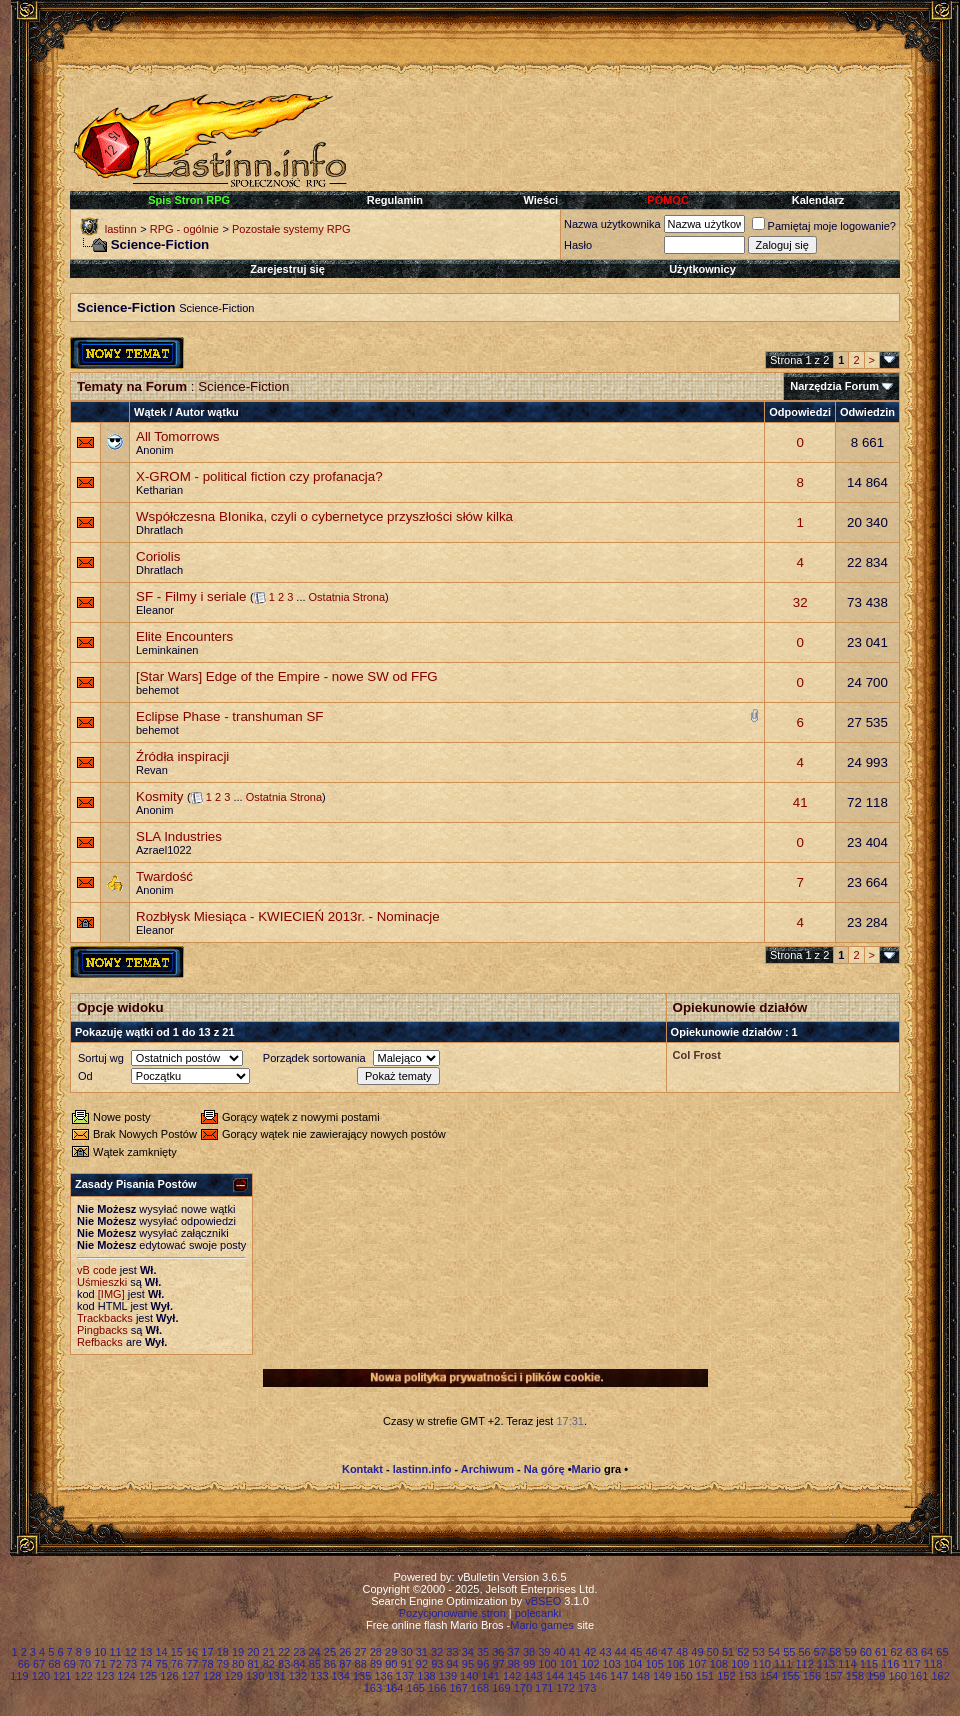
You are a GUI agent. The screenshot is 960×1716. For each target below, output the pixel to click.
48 (682, 1652)
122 (84, 1676)
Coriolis (158, 556)
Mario (586, 1469)
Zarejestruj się (287, 269)
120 (41, 1676)
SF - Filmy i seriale (191, 596)
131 (276, 1676)
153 (748, 1676)
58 (835, 1652)
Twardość (164, 876)
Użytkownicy (702, 269)
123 (105, 1676)
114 (847, 1664)
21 (269, 1652)
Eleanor (155, 610)
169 (501, 1688)
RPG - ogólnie (184, 229)
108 (719, 1664)
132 (298, 1676)
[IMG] (111, 1294)
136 (383, 1676)
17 (207, 1652)
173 (587, 1688)
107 (697, 1664)
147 (619, 1676)
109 (740, 1664)
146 (598, 1676)
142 (512, 1676)
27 (360, 1652)
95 (468, 1664)
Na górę (544, 1469)
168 (480, 1688)
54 (774, 1652)
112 (804, 1664)
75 (162, 1664)
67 (39, 1664)
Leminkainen (167, 650)
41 (800, 802)
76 (177, 1664)
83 (284, 1664)
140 (469, 1676)
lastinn (121, 229)
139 (448, 1676)
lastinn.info (422, 1469)
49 (697, 1652)
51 (728, 1652)
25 (330, 1652)
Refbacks (100, 1342)
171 (544, 1688)
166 (437, 1688)
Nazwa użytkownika (612, 224)
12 (131, 1652)
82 (269, 1664)
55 (789, 1652)
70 (85, 1664)
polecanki (538, 1613)
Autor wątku (207, 412)
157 (833, 1676)
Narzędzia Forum (834, 386)
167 (458, 1688)
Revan (152, 770)
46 (651, 1652)
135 (362, 1676)
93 (437, 1664)
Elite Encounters (184, 636)
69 (70, 1664)
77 (192, 1664)
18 (223, 1652)
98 (514, 1664)
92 (422, 1664)
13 (146, 1652)
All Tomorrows (177, 436)
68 (54, 1664)
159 (876, 1676)
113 (826, 1664)
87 (345, 1664)
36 (498, 1652)
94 (452, 1664)
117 (912, 1664)
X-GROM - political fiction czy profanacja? (259, 476)
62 (896, 1652)
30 (406, 1652)
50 (713, 1652)
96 (483, 1664)
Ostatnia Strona (347, 597)
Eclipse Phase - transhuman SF (229, 716)
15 (177, 1652)
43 (605, 1652)
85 (315, 1664)
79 (223, 1664)
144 (555, 1676)
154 (769, 1676)
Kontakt (362, 1469)
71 (100, 1664)
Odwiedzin (867, 412)
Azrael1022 (164, 850)
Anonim (154, 450)
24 (315, 1652)
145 (576, 1676)
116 (890, 1664)
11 (115, 1652)
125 (148, 1676)
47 (667, 1652)
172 (566, 1688)
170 (523, 1688)
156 (812, 1676)
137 (405, 1676)
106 (676, 1664)
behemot (157, 690)
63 (912, 1652)
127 (191, 1676)
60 (866, 1652)
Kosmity (159, 796)
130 (255, 1676)
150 (683, 1676)
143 (533, 1676)
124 (126, 1676)
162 (940, 1676)
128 (212, 1676)
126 (169, 1676)
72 (116, 1664)
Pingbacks (102, 1330)
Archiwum (487, 1469)
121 (62, 1676)
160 (898, 1676)
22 (284, 1652)
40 (560, 1652)
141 (491, 1676)
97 (498, 1664)
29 (391, 1652)
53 (759, 1652)
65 (942, 1652)
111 (783, 1664)
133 (319, 1676)
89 (376, 1664)
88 (361, 1664)
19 (238, 1652)
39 (544, 1652)
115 (869, 1664)
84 (299, 1664)
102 (590, 1664)
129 (233, 1676)
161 (919, 1676)
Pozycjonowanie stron (452, 1613)
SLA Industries (179, 836)
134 (341, 1676)
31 (422, 1652)
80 (238, 1664)
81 (253, 1664)
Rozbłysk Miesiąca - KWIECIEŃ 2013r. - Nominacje (288, 916)
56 (805, 1652)
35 (483, 1652)
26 (345, 1652)
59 (850, 1652)
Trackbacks (105, 1318)
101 (569, 1664)
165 (416, 1688)
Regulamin (395, 200)
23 (299, 1652)
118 (933, 1664)
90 (391, 1664)
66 (24, 1664)
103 (612, 1664)
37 (514, 1652)
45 (636, 1652)
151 (705, 1676)
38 (529, 1652)
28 (376, 1652)
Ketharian (159, 490)
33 (452, 1652)
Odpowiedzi (800, 412)
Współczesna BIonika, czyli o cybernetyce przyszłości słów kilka (324, 516)
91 (407, 1664)
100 (547, 1664)
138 (426, 1676)
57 (820, 1652)
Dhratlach (159, 530)
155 (790, 1676)
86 (330, 1664)
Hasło (578, 245)
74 (146, 1664)
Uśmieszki (102, 1282)
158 (855, 1676)
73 (131, 1664)
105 (654, 1664)
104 (633, 1664)
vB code (97, 1270)
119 (19, 1676)
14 (161, 1652)
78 (207, 1664)
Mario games (542, 1625)
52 (743, 1652)
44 (621, 1652)
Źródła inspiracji (182, 756)
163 (373, 1688)
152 (726, 1676)
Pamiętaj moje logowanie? (824, 226)
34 (468, 1652)
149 (662, 1676)
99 (529, 1664)
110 (762, 1664)
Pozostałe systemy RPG (291, 229)
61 (881, 1652)
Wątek (150, 412)
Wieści (540, 200)
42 (590, 1652)
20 (253, 1652)
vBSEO (543, 1601)
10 (100, 1652)
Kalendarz (818, 200)
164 (394, 1688)
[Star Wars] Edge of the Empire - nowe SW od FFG (287, 676)
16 (192, 1652)
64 (927, 1652)
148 (640, 1676)
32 (800, 602)
